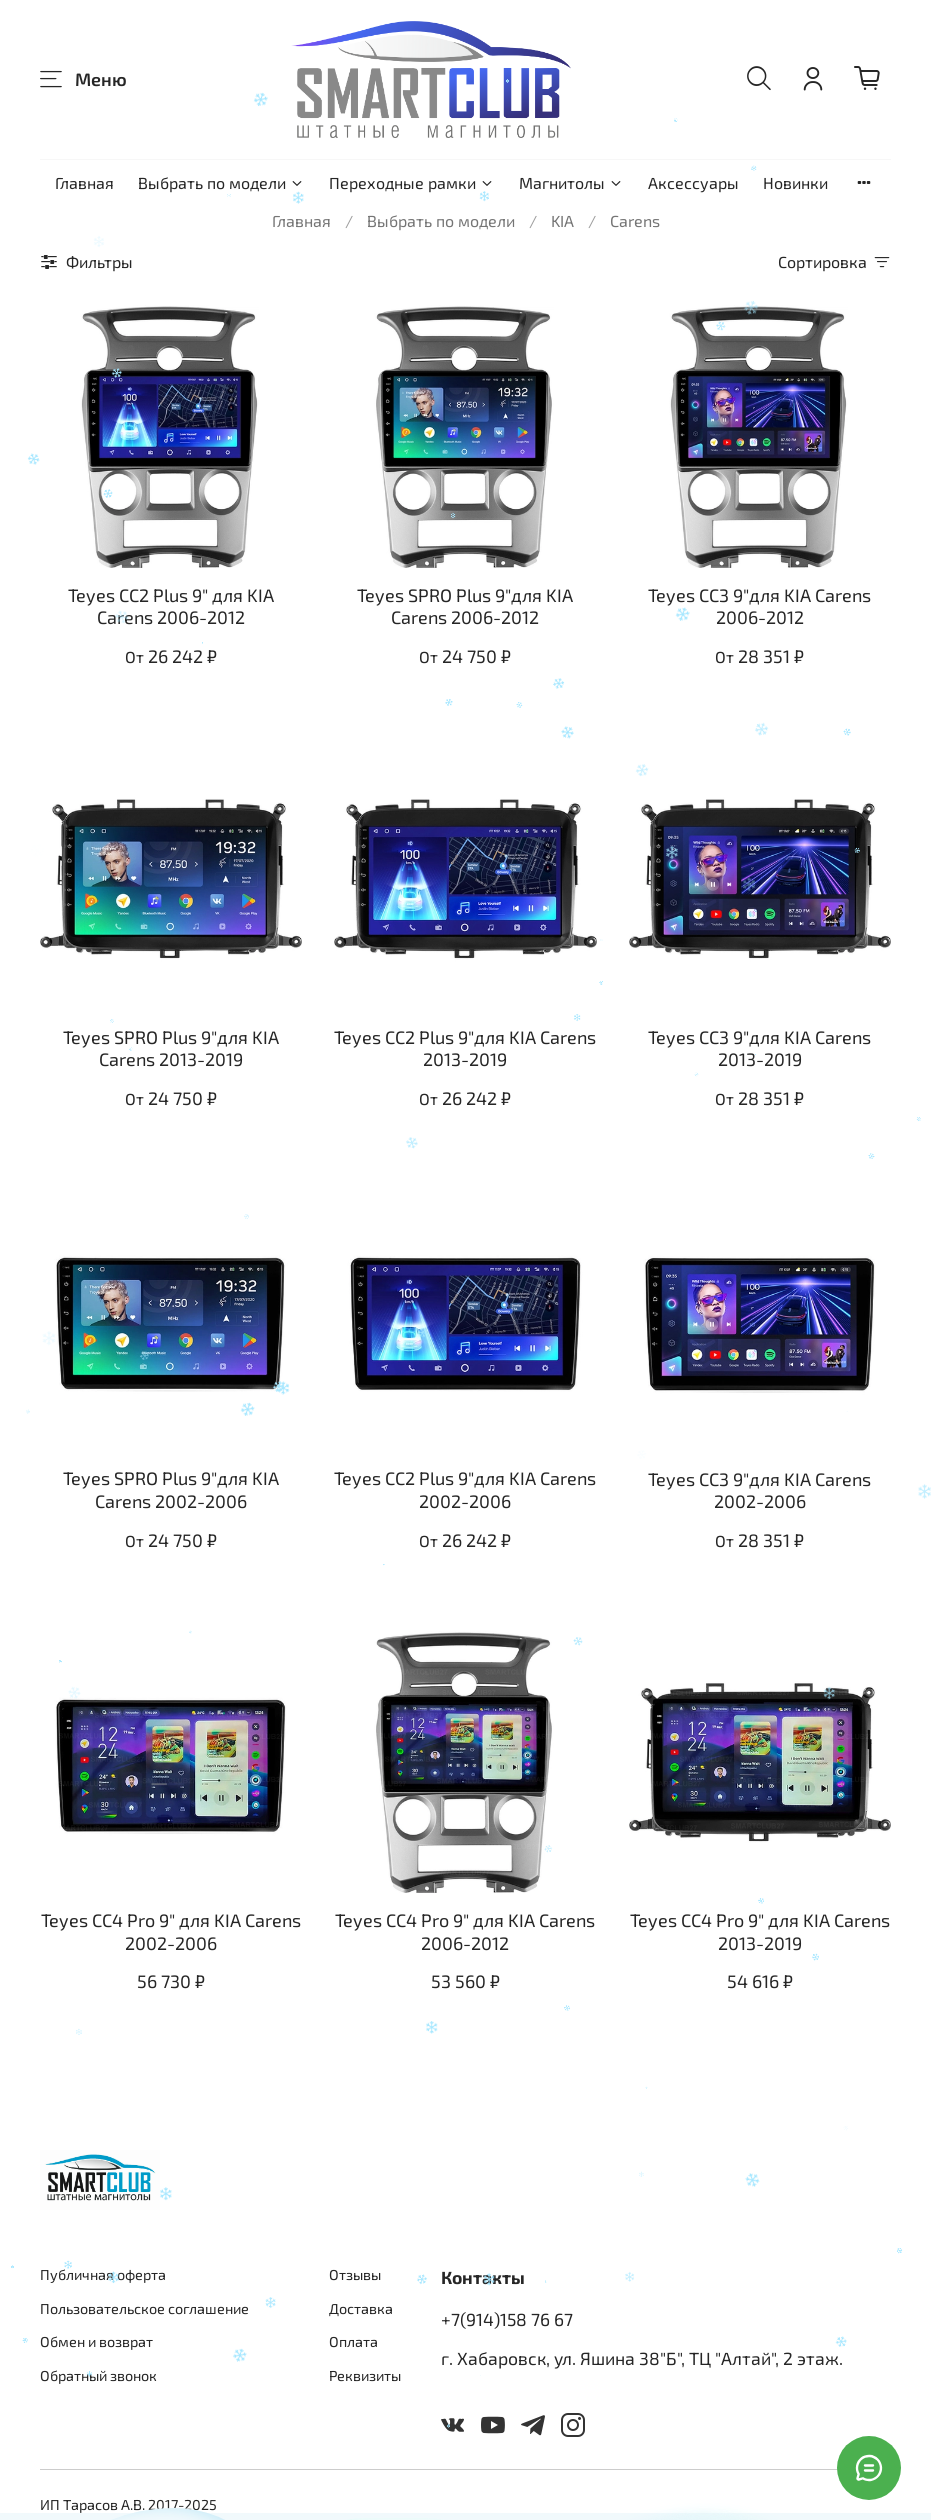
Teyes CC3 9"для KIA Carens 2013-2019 (759, 1048)
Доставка (361, 2308)
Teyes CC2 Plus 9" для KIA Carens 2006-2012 (171, 606)
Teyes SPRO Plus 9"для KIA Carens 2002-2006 (171, 1489)
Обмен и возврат (96, 2341)
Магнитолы (571, 182)
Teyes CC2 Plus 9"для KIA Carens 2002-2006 (465, 1489)
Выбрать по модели (221, 182)
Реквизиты (365, 2375)
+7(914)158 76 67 (507, 2319)
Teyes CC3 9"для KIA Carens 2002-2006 (759, 1490)
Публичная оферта (103, 2274)
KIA (562, 220)
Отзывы (355, 2274)
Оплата (353, 2341)
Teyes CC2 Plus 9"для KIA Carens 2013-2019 (465, 1048)
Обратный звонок (98, 2375)
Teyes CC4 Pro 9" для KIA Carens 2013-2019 (760, 1931)
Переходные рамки (412, 182)
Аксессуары (693, 182)
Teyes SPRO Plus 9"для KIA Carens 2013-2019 (171, 1048)
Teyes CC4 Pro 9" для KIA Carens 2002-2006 (171, 1931)
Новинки (795, 182)
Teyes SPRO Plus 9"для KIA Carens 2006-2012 (465, 606)
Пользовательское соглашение (144, 2308)
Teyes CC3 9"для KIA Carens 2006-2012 (759, 606)
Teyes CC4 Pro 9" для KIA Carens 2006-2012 (465, 1931)
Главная (84, 182)
